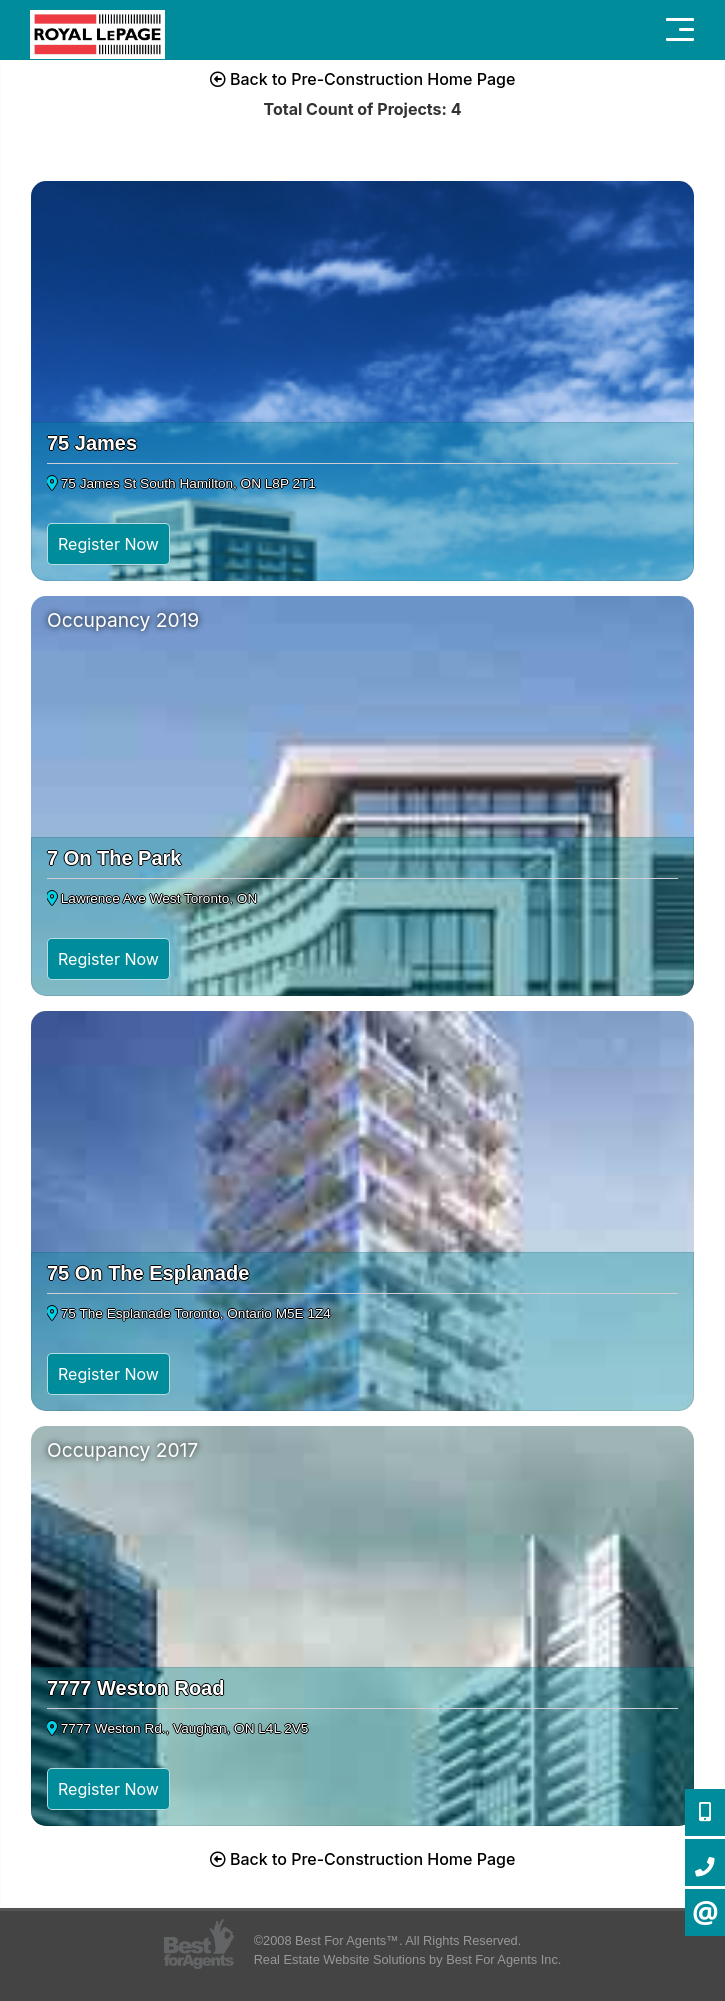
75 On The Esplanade (148, 1273)
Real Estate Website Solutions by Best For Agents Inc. (408, 1959)
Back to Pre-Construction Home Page (363, 79)
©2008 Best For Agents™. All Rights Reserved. (388, 1940)
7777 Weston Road (135, 1688)
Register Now (108, 544)
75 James (92, 443)
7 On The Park (114, 858)
